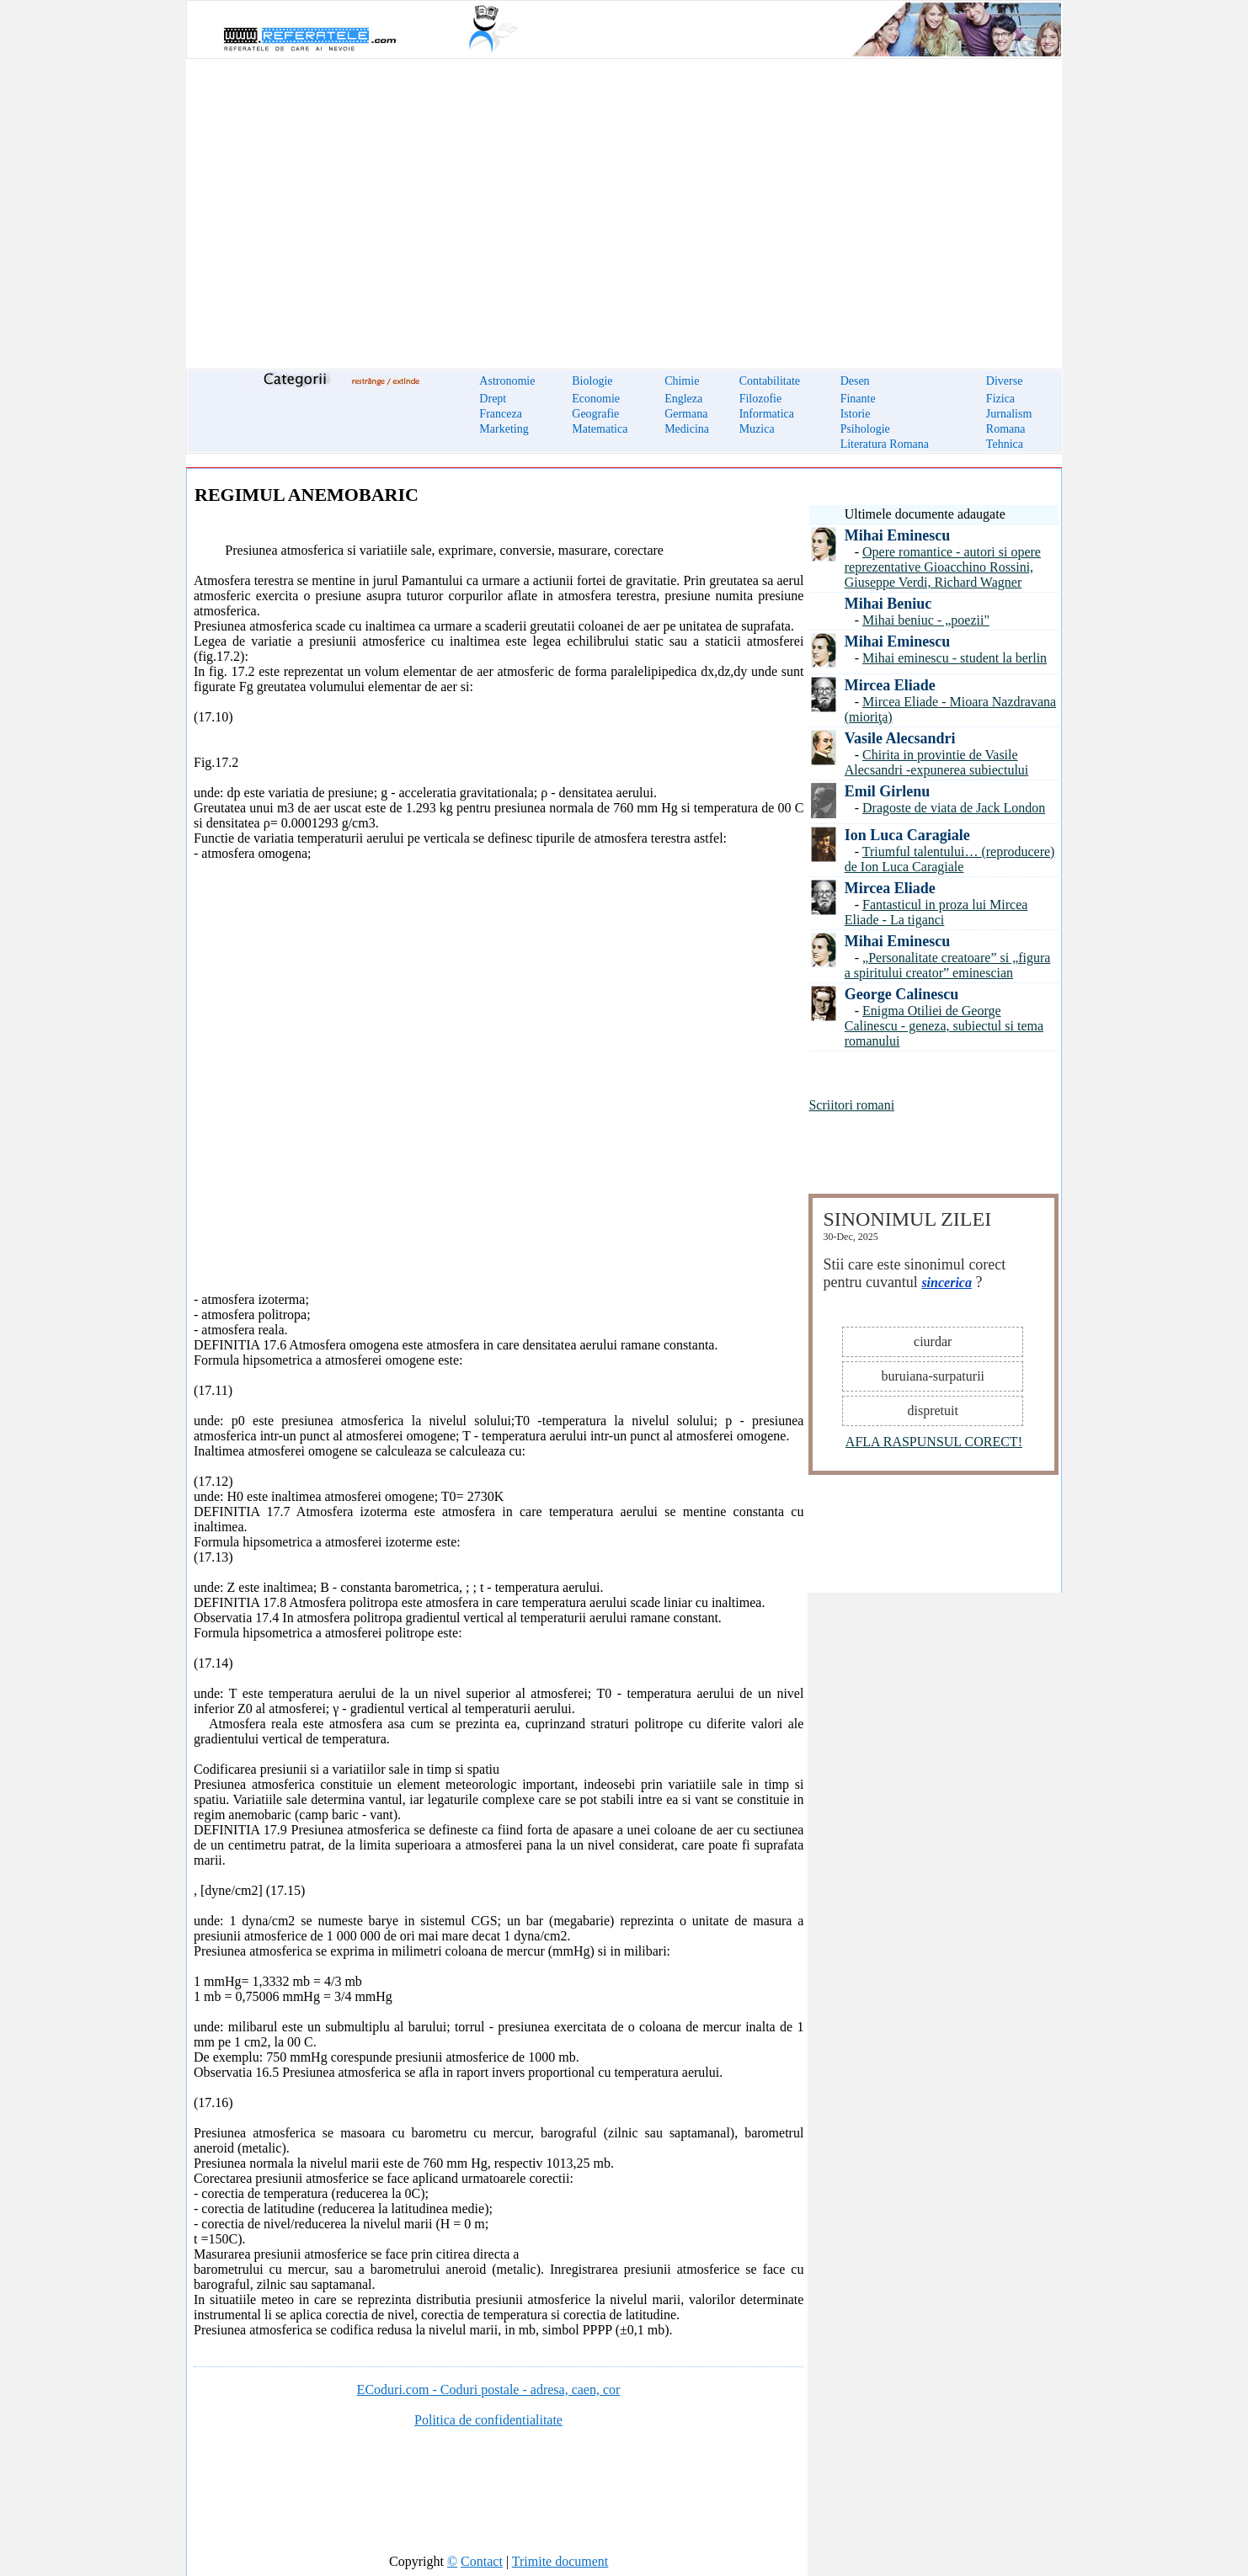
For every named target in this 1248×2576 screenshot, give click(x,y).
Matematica (599, 429)
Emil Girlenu (888, 791)
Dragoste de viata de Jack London (953, 808)
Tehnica (1004, 444)
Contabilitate (769, 381)
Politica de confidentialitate (488, 2420)
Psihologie (865, 429)
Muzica (757, 429)
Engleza (683, 398)
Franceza (500, 413)
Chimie (681, 381)
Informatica (766, 413)
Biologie (592, 381)
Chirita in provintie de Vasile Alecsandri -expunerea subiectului (937, 762)
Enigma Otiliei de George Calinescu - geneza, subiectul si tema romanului (944, 1025)
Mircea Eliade (890, 685)
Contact (482, 2561)
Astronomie (507, 381)
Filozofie (760, 398)
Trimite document (560, 2561)
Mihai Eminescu (898, 535)
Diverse (1004, 381)
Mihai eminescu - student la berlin (954, 658)
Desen (855, 381)
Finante (858, 398)
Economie (596, 398)
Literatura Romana (884, 444)
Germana (685, 413)
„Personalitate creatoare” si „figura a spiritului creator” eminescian (948, 965)
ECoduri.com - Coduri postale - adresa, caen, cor (489, 2389)
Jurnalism (1009, 413)
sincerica (946, 1282)
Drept (492, 398)
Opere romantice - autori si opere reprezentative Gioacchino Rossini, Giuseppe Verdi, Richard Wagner (943, 567)
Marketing (503, 429)
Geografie (595, 413)
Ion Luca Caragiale (907, 835)
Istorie (855, 413)
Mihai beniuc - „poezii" (925, 620)
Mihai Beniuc (888, 603)
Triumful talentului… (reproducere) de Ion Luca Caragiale (950, 859)
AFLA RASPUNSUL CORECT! (933, 1441)
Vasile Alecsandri (900, 738)
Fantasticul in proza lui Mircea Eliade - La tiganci (936, 912)
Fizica (1000, 398)
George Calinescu (901, 994)
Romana (1006, 429)
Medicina (686, 429)
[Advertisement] (624, 204)
